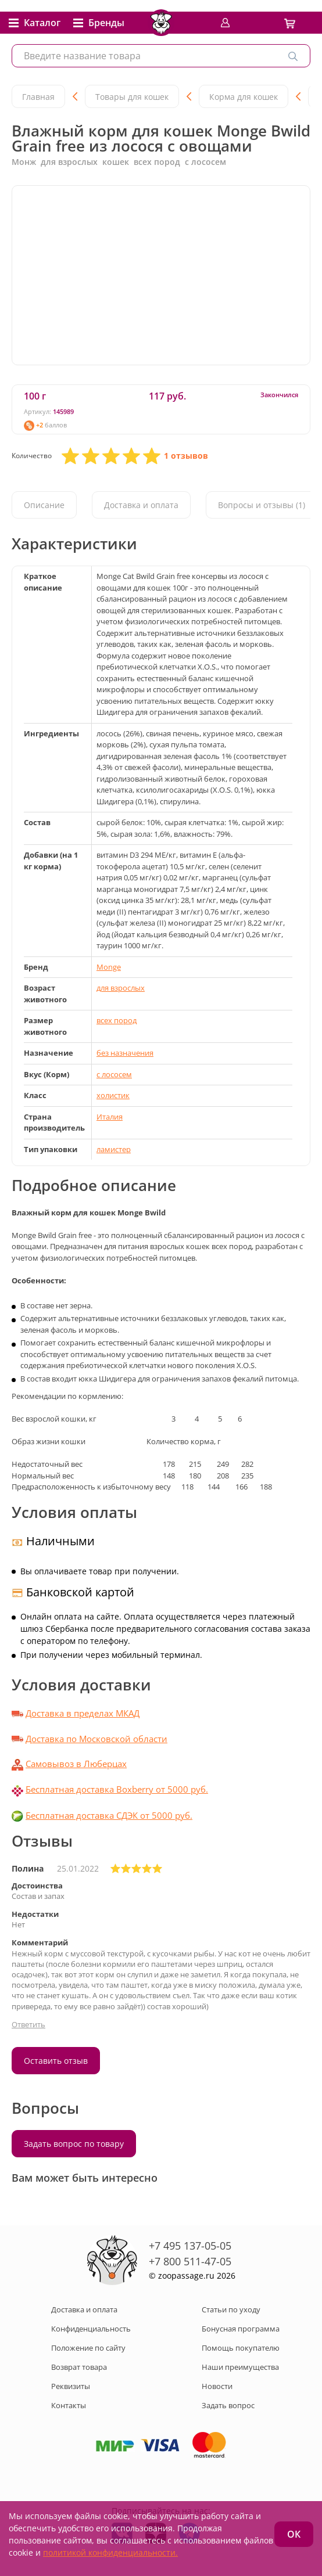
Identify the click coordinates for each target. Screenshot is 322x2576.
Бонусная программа (241, 2328)
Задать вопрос (228, 2405)
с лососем (114, 1074)
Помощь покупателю (241, 2348)
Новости (217, 2386)
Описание (44, 504)
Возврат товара (79, 2367)
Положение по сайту (88, 2348)
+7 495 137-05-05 (190, 2246)
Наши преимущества (240, 2367)
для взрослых (120, 988)
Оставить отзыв (56, 2060)
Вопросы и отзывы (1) (261, 504)
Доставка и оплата (141, 504)
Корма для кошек (243, 96)
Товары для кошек (132, 96)
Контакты (68, 2405)
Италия (109, 1116)
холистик (113, 1095)
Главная (38, 96)
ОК (293, 2534)
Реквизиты (70, 2386)
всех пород (116, 1020)
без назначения (124, 1053)
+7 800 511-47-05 (190, 2261)
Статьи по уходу (231, 2309)
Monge (108, 967)
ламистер (113, 1149)
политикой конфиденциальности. (110, 2552)
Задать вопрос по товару (74, 2143)
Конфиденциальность (91, 2328)
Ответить (28, 2024)
